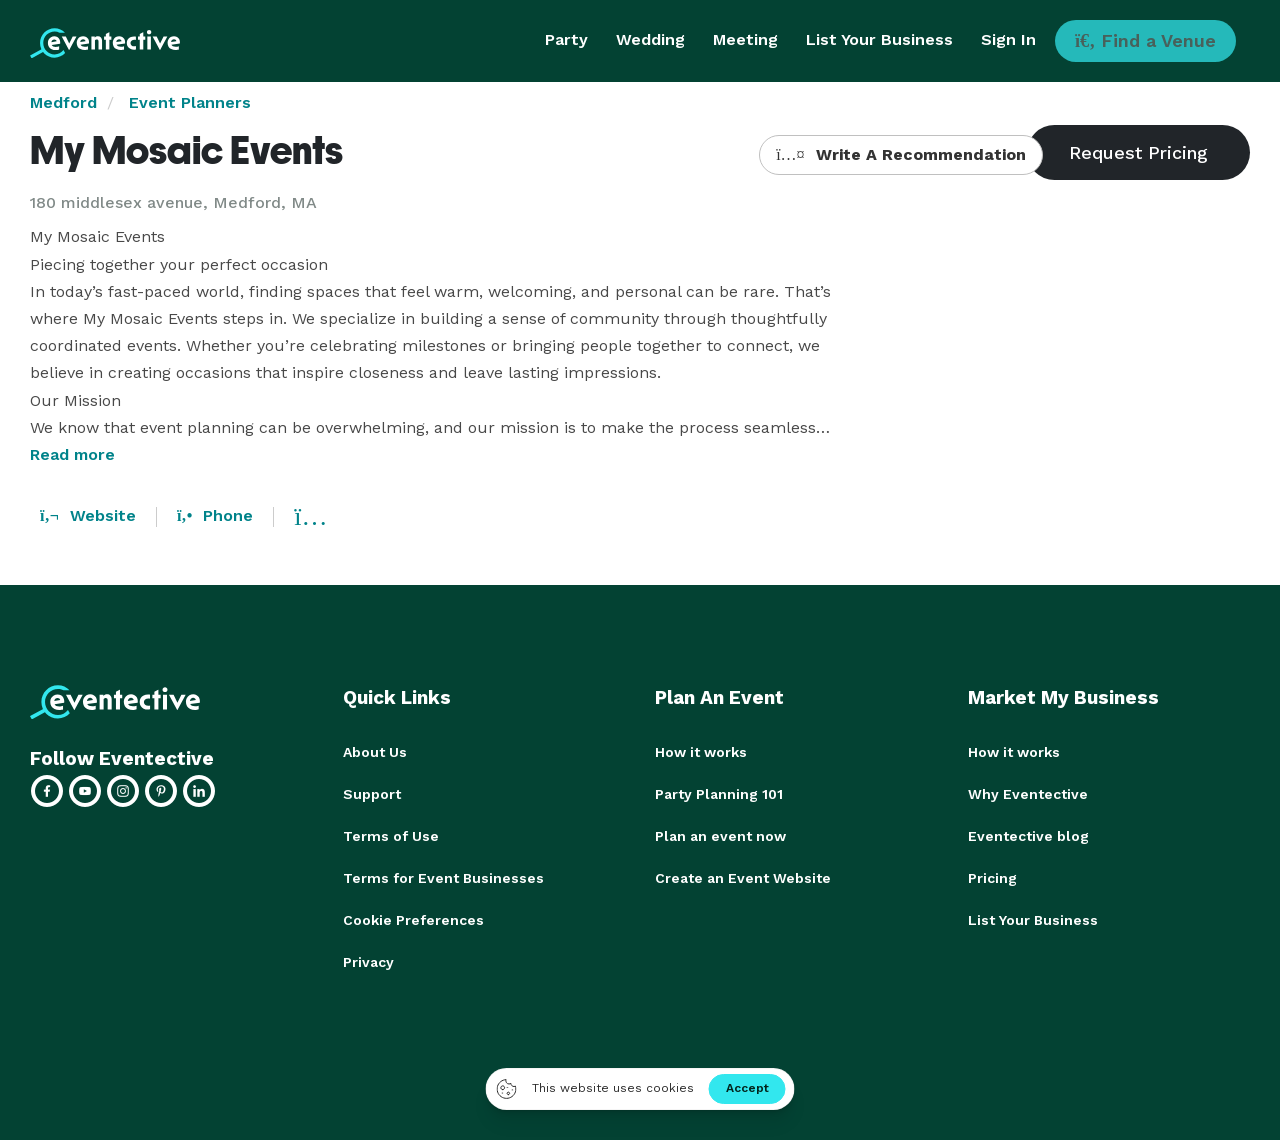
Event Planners (190, 102)
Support (372, 794)
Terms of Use (391, 836)
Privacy (368, 962)
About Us (375, 752)
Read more (72, 454)
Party (566, 39)
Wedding (650, 39)
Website (88, 515)
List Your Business (879, 39)
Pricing (992, 878)
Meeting (745, 39)
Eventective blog (1028, 836)
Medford (63, 102)
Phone (215, 515)
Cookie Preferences (413, 920)
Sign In (1008, 39)
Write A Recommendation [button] (900, 154)
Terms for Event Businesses (443, 878)
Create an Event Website (743, 878)
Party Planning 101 (719, 794)
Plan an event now (720, 836)
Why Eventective (1028, 794)
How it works (701, 752)
